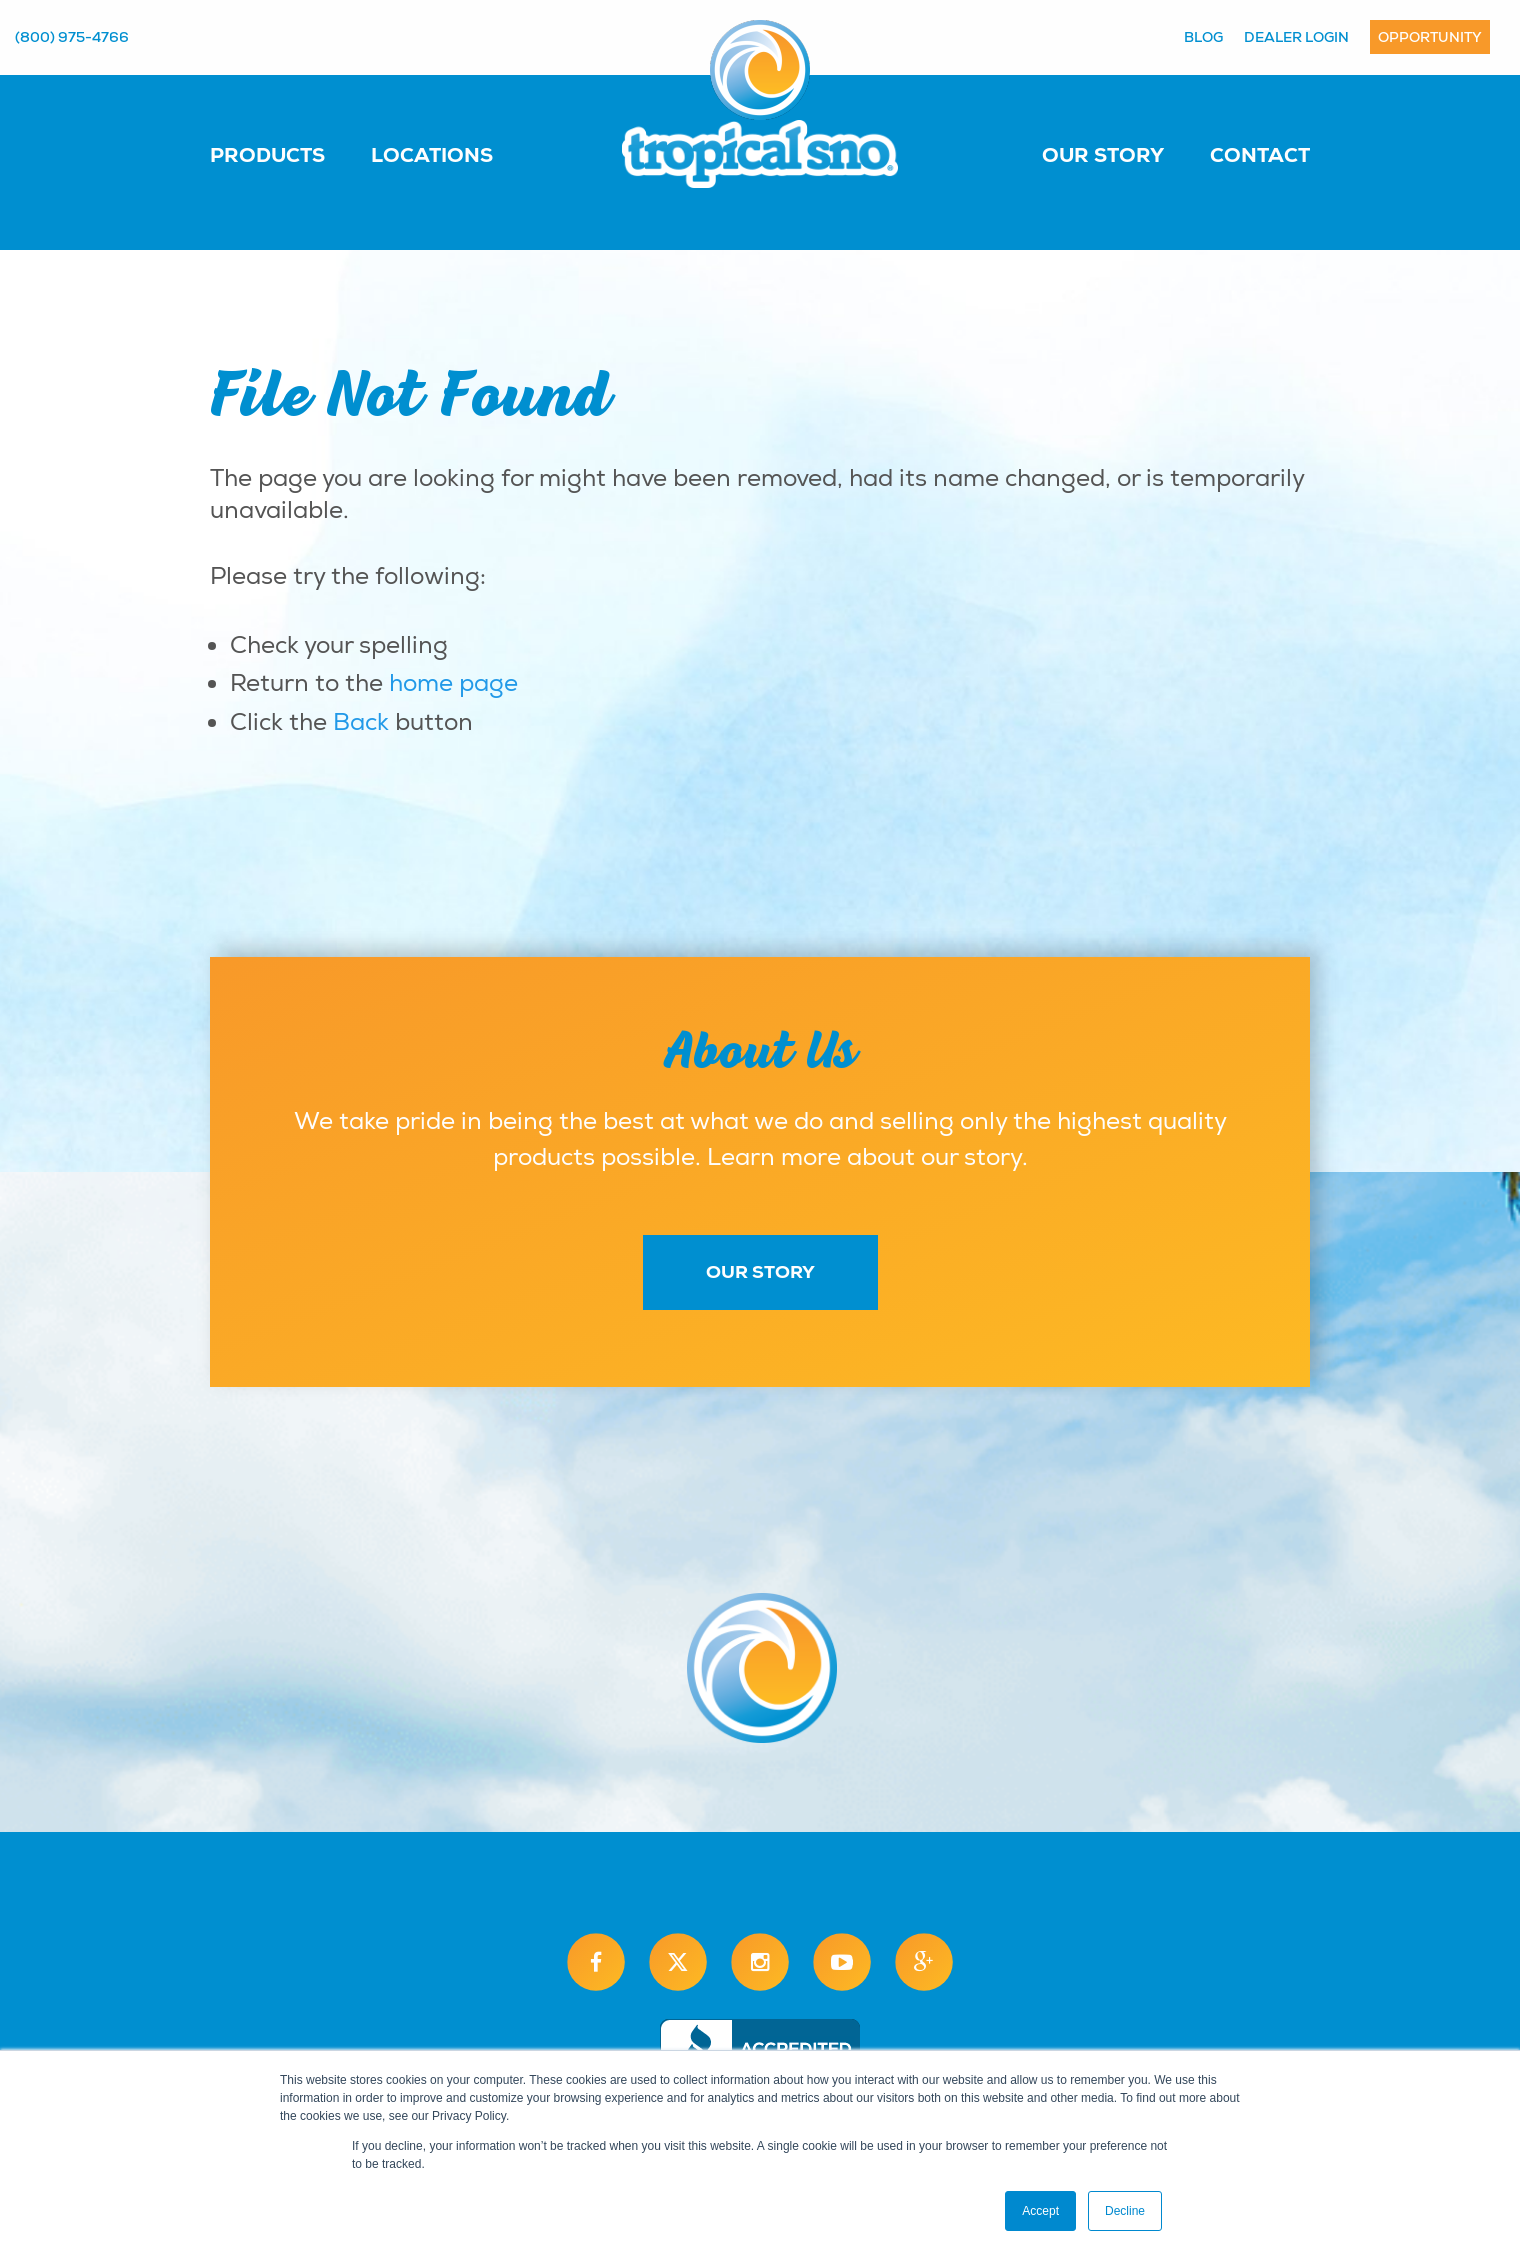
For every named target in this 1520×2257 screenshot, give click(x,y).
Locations (432, 155)
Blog (1203, 37)
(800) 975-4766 (72, 37)
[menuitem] (287, 154)
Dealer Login (1296, 37)
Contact (1260, 155)
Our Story (1103, 155)
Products (267, 155)
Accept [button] (1040, 2211)
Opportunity (1430, 37)
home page (453, 683)
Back (361, 722)
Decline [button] (1125, 2211)
